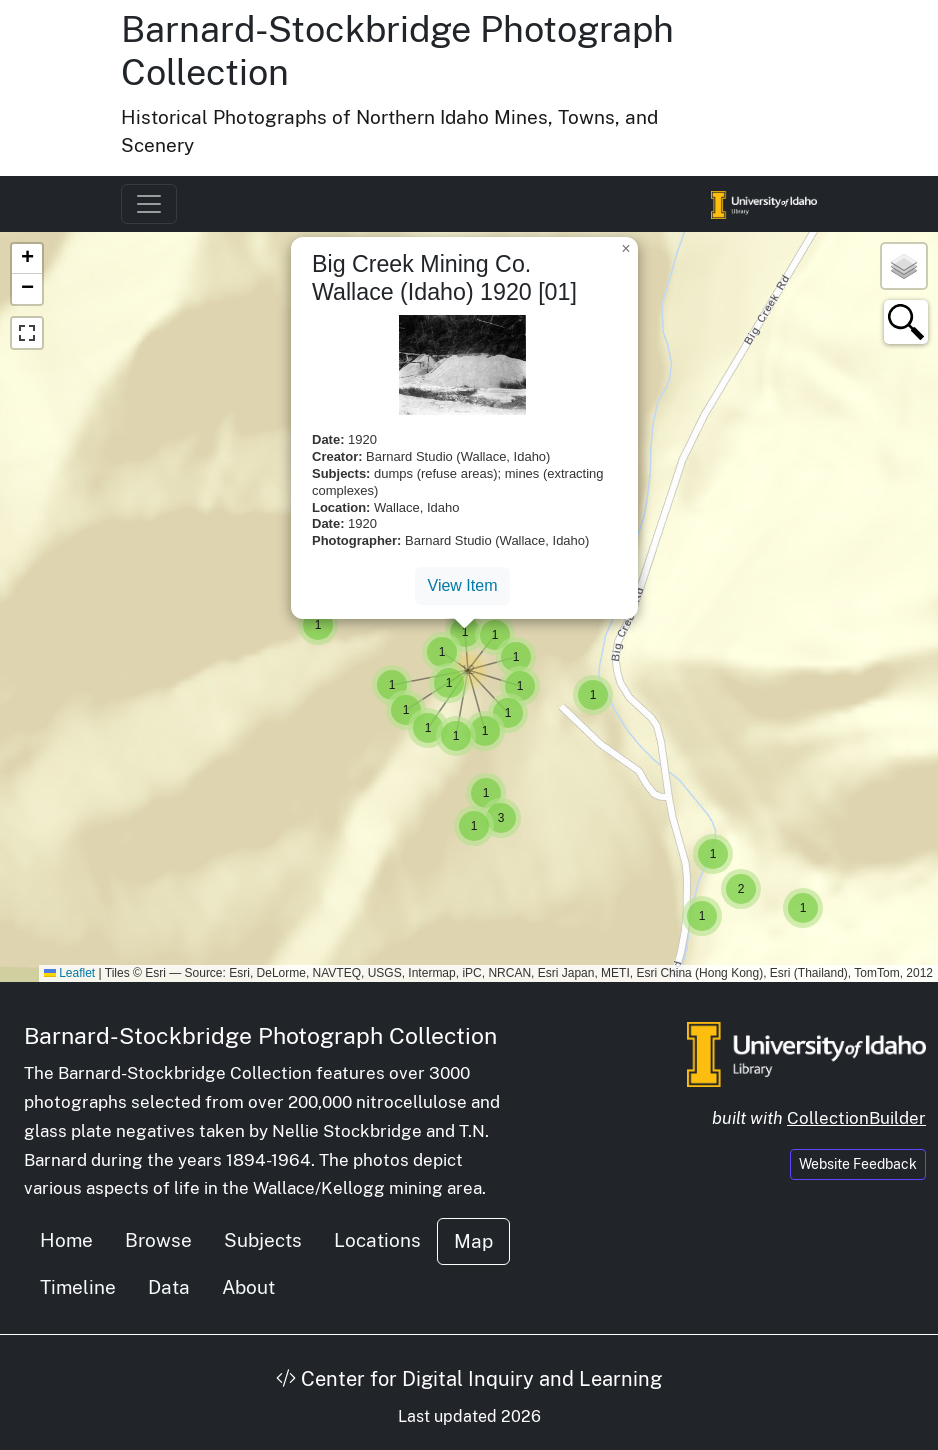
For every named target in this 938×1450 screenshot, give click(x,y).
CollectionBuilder (856, 1118)
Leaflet (69, 973)
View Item (463, 585)
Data (169, 1287)
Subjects (263, 1240)
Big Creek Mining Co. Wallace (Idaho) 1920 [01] (444, 278)
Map (473, 1241)
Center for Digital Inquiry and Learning (469, 1379)
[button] (803, 908)
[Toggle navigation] (149, 204)
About (248, 1287)
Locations (377, 1240)
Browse (158, 1240)
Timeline (78, 1287)
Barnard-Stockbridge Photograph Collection (260, 1035)
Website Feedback (858, 1164)
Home (66, 1240)
